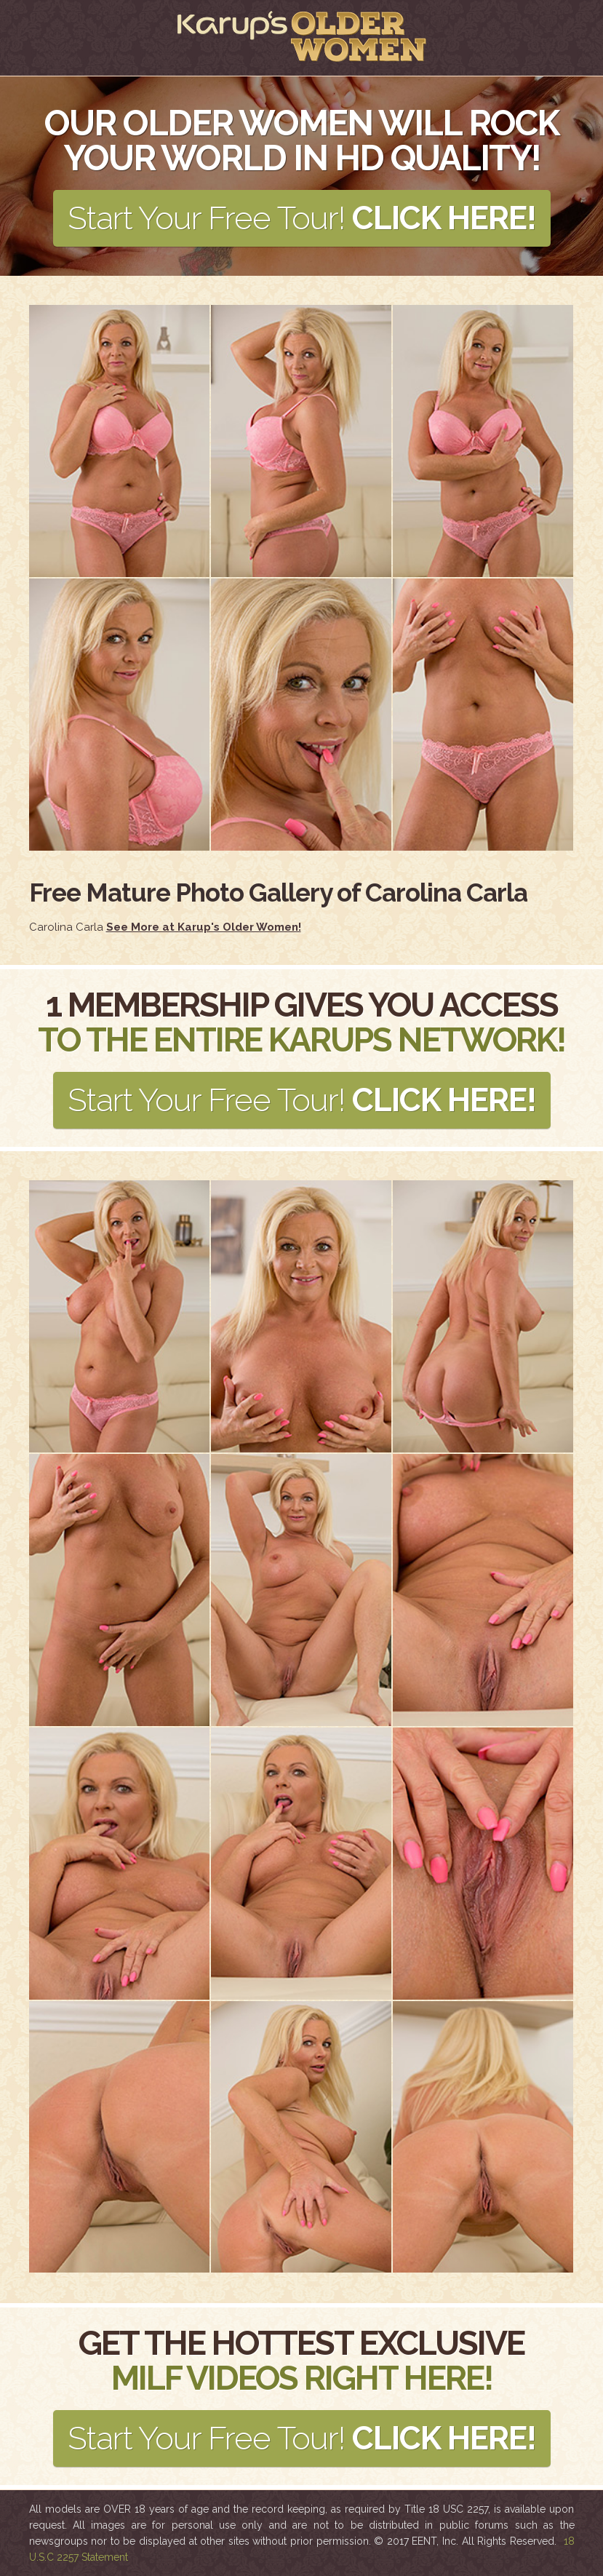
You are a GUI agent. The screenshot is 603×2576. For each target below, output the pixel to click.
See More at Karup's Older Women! (203, 927)
